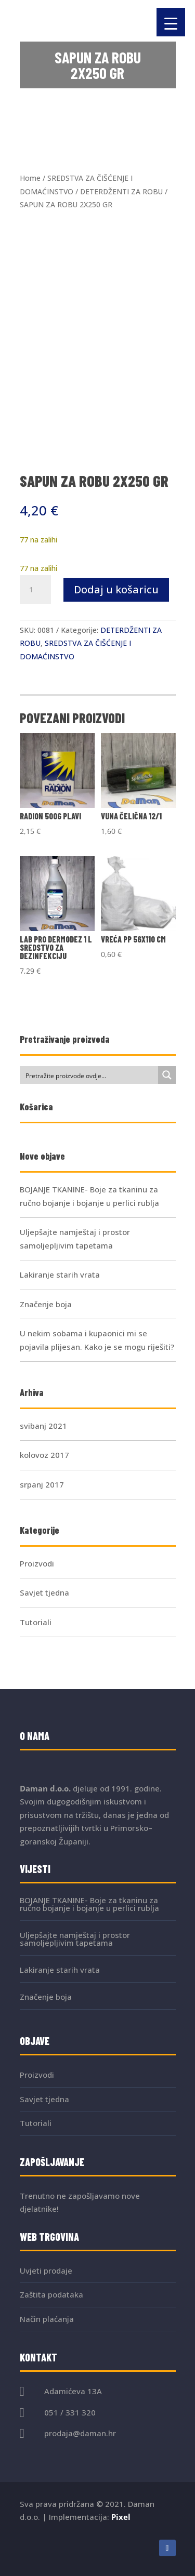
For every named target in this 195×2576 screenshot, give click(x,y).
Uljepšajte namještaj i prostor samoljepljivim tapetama (75, 1939)
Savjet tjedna (44, 1592)
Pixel (121, 2517)
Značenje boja (46, 1304)
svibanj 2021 (43, 1425)
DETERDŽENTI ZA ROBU (121, 191)
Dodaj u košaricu (116, 589)
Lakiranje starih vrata (60, 1274)
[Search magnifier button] (167, 1075)
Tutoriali (35, 1622)
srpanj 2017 (42, 1484)
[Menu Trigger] (171, 22)
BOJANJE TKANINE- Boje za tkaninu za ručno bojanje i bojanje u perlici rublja (89, 1904)
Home (30, 178)
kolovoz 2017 (44, 1455)
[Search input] (89, 1075)
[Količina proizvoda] (35, 589)
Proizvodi (37, 1563)
